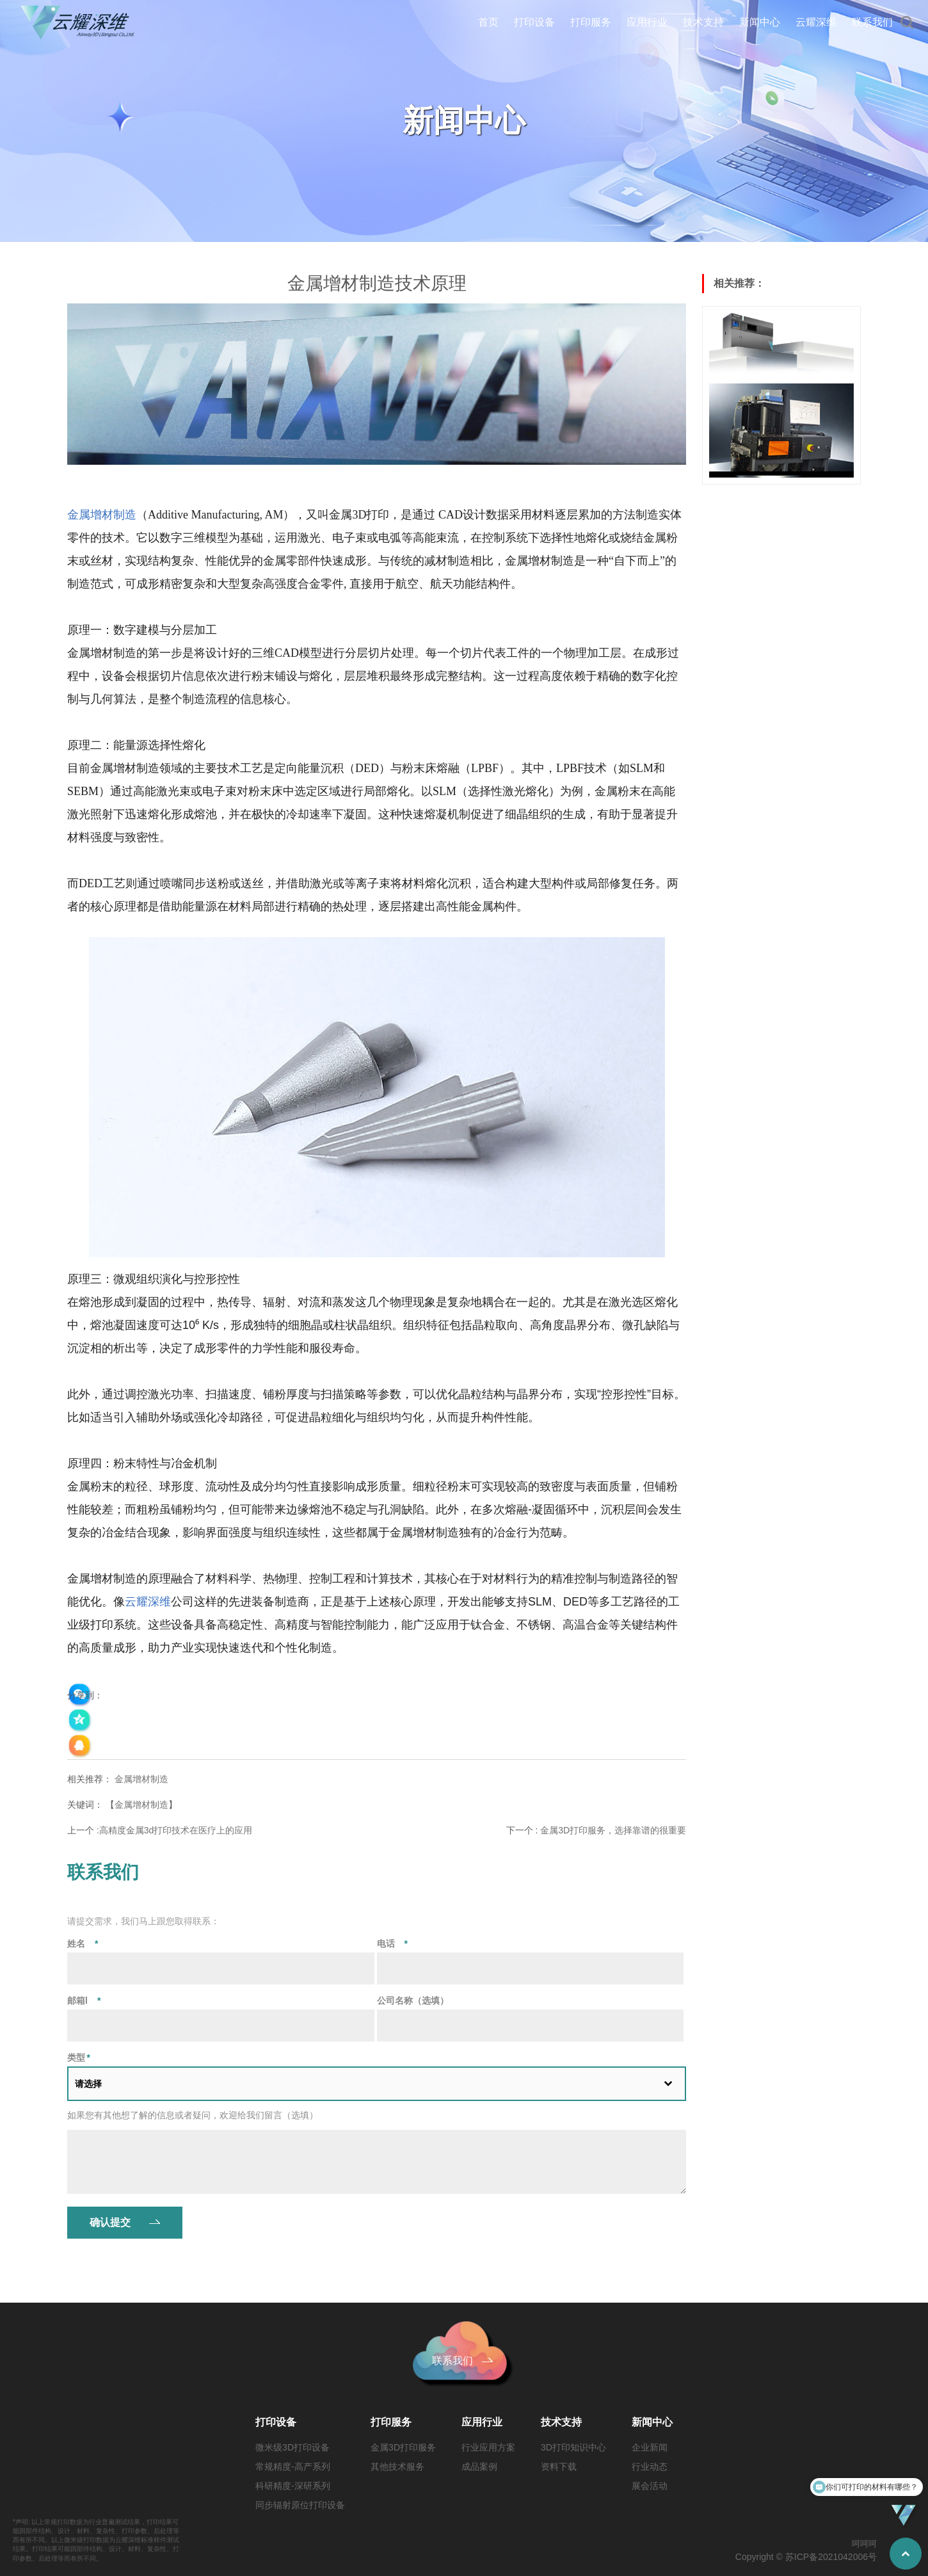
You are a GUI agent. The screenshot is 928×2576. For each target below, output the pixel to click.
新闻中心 (759, 22)
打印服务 (590, 22)
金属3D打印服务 (403, 2447)
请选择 (88, 2084)
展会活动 (650, 2486)
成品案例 (479, 2466)
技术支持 (703, 22)
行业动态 (650, 2466)
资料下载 (559, 2466)
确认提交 (110, 2222)
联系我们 (872, 22)
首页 (488, 22)
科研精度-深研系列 (292, 2486)
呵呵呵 (864, 2543)
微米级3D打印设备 (292, 2447)
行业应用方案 (488, 2447)
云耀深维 (816, 22)
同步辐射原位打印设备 (300, 2505)
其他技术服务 (397, 2466)
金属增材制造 (141, 1779)
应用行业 (647, 22)
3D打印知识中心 (573, 2447)
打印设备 (534, 22)
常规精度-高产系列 (292, 2466)
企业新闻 (650, 2447)
